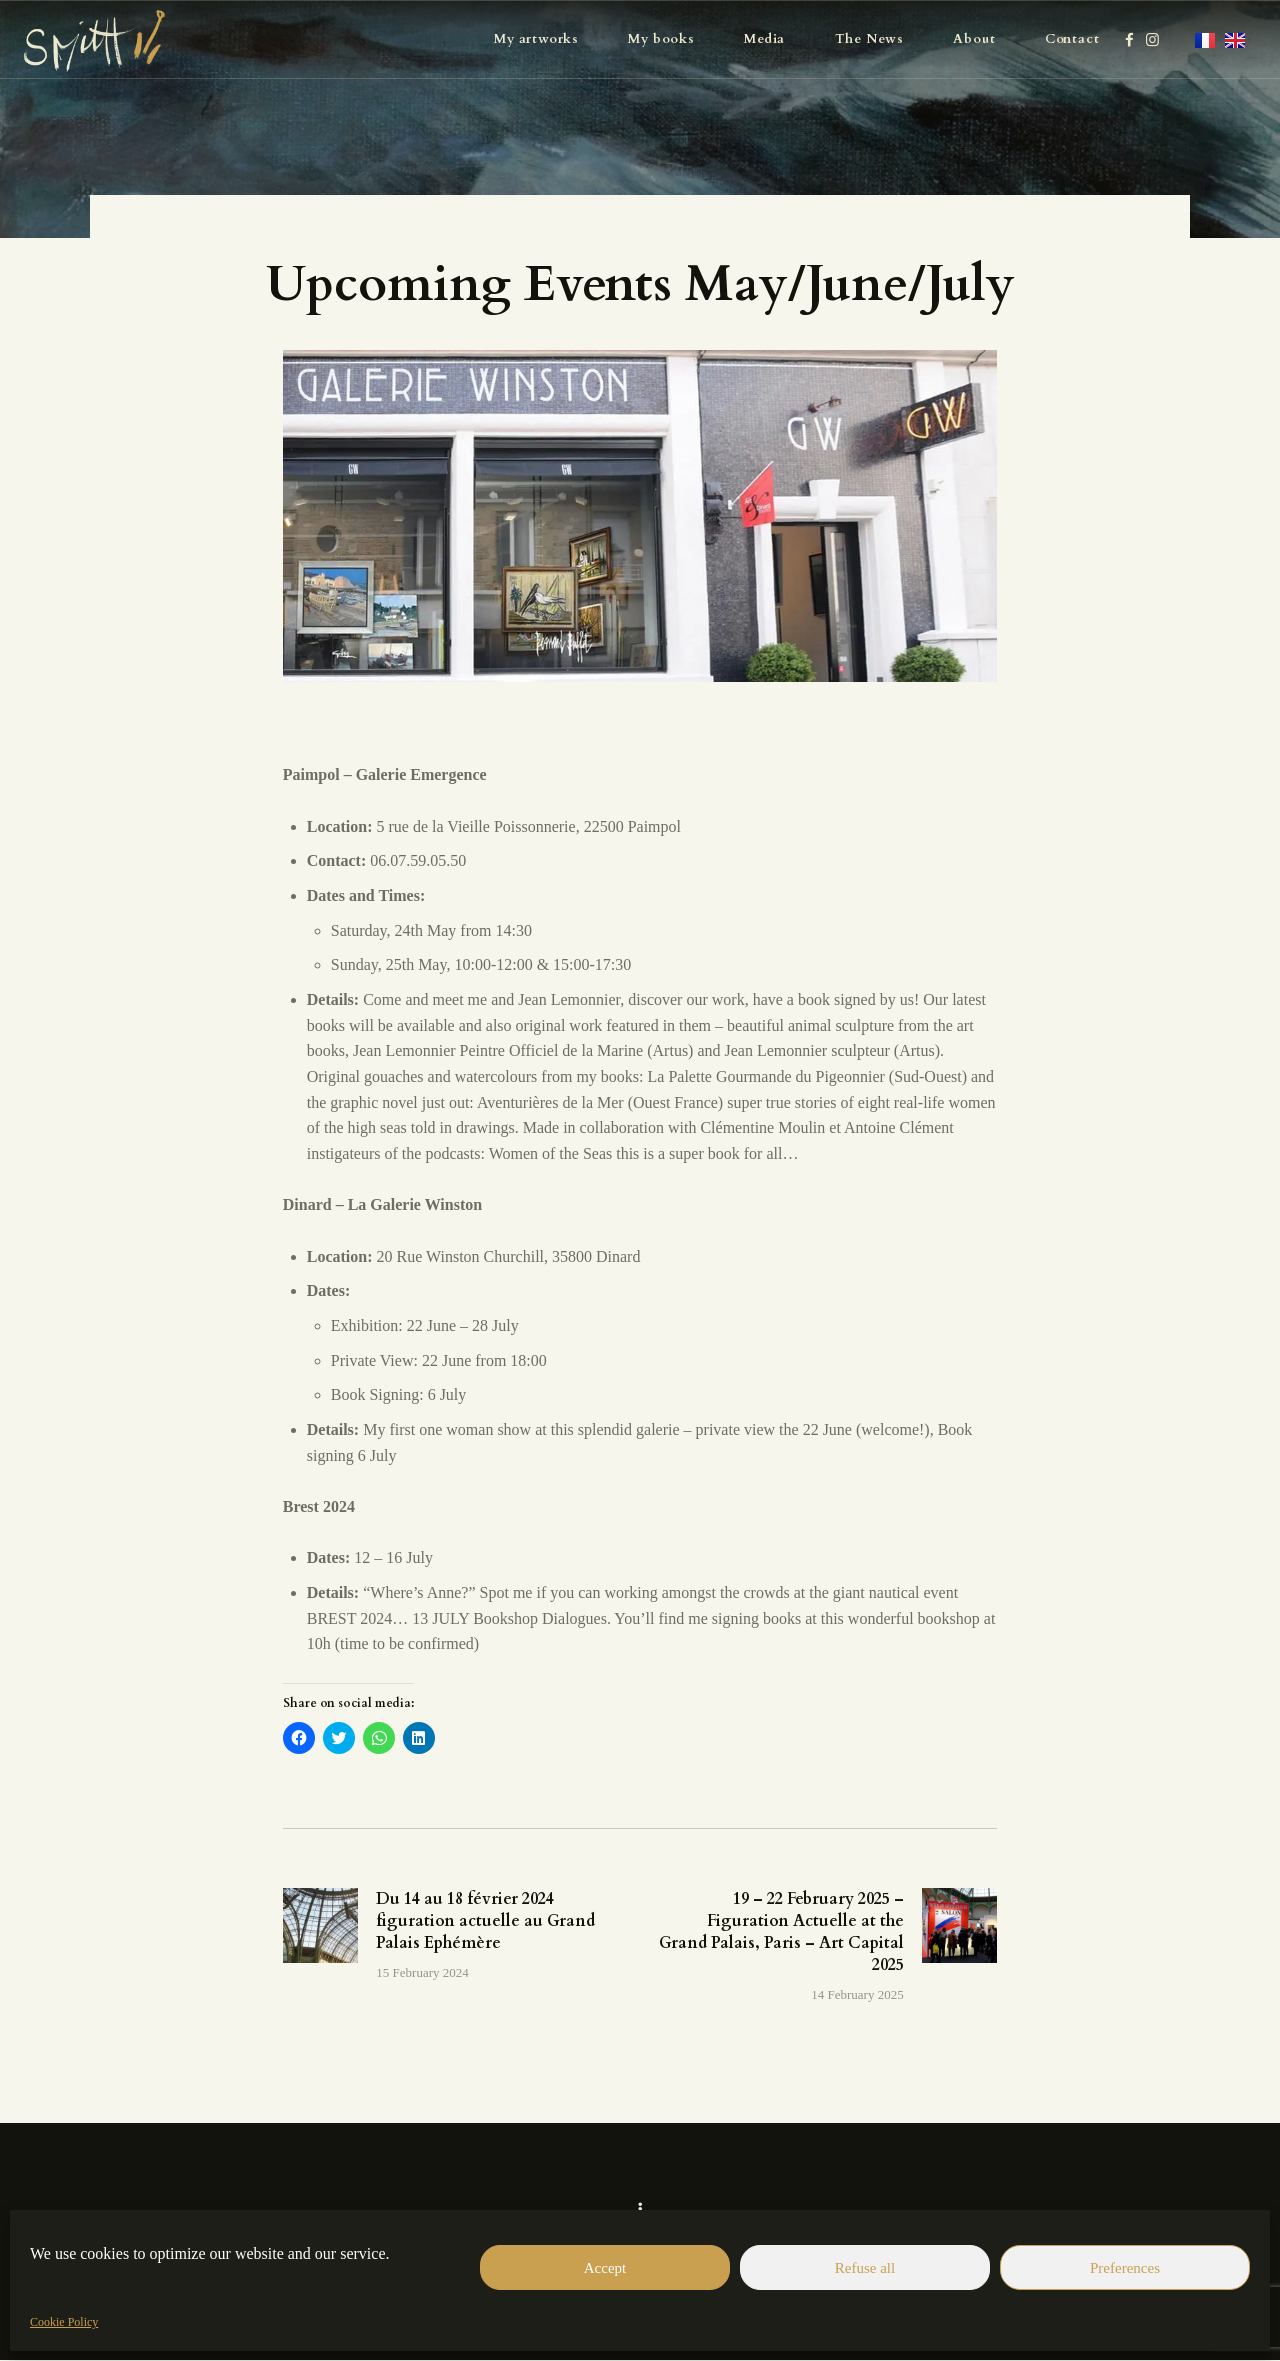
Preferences (1125, 2268)
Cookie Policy (64, 2322)
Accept (605, 2268)
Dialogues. (576, 1618)
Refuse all (865, 2268)
